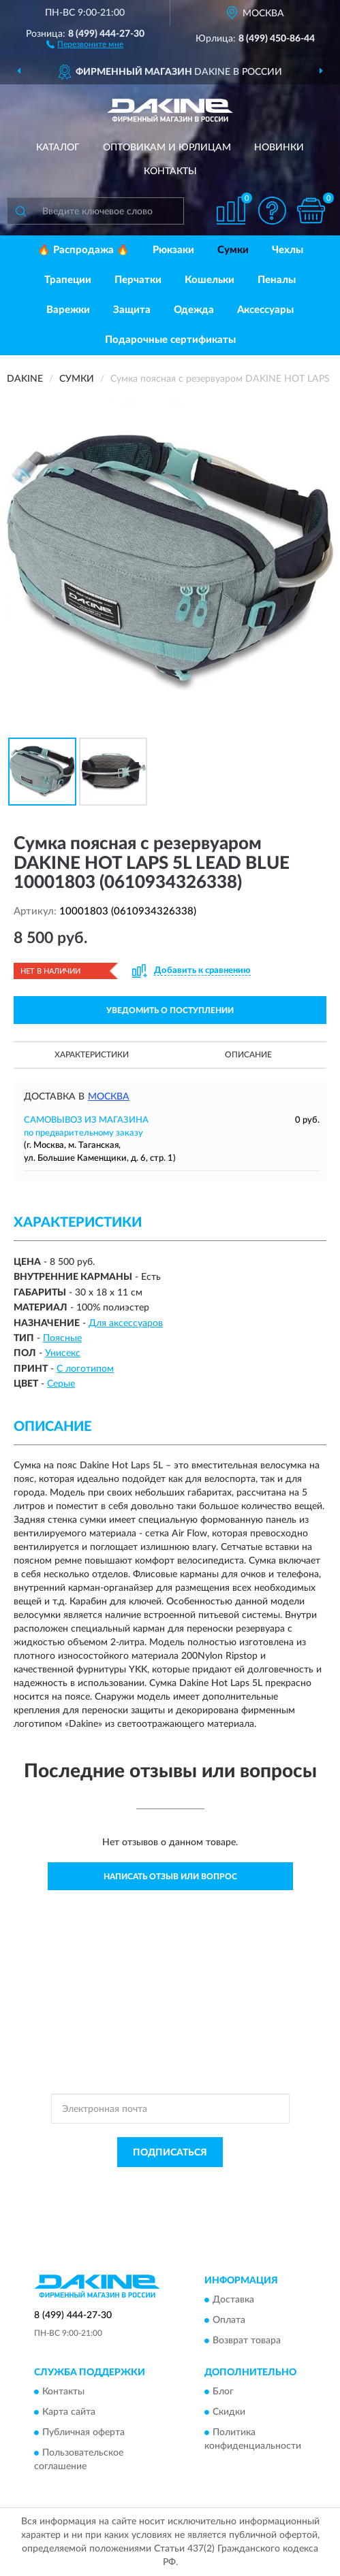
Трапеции (67, 280)
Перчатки (137, 280)
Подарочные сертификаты (170, 340)
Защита (132, 310)
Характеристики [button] (92, 1055)
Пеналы (277, 280)
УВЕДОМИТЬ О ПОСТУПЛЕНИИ (170, 1010)
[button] (84, 43)
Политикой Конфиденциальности (237, 2183)
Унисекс (62, 1353)
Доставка (233, 2300)
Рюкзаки (173, 250)
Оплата (229, 2320)
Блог (223, 2392)
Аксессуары (265, 310)
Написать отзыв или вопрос (170, 1876)
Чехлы (287, 250)
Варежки (68, 310)
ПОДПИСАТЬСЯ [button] (170, 2153)
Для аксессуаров (126, 1323)
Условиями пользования (157, 2194)
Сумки (233, 250)
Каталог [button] (58, 147)
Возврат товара (247, 2340)
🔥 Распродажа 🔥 (83, 250)
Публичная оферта (83, 2433)
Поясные (62, 1338)
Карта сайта (68, 2412)
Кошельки (209, 280)
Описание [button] (248, 1055)
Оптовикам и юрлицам (167, 147)
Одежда (194, 310)
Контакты (170, 171)
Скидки (229, 2412)
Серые (61, 1384)
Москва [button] (108, 1097)
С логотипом (85, 1369)
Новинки (279, 147)
